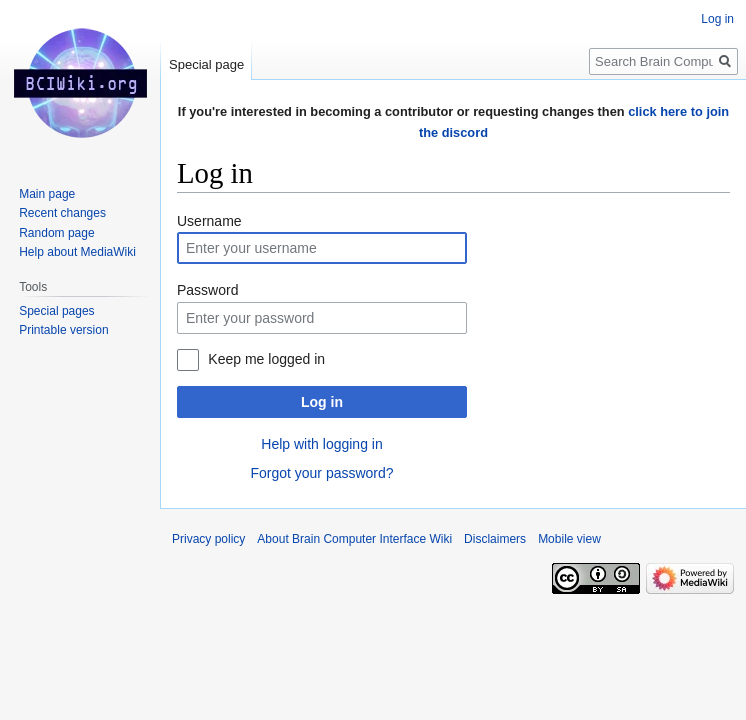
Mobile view (569, 539)
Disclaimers (495, 539)
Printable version (63, 330)
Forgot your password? (321, 473)
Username (209, 221)
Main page (47, 194)
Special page (206, 64)
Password (207, 290)
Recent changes (62, 213)
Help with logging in (321, 444)
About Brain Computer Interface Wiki (354, 539)
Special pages (56, 311)
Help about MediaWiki (77, 252)
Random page (56, 233)
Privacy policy (208, 539)
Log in (322, 402)
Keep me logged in (266, 359)
